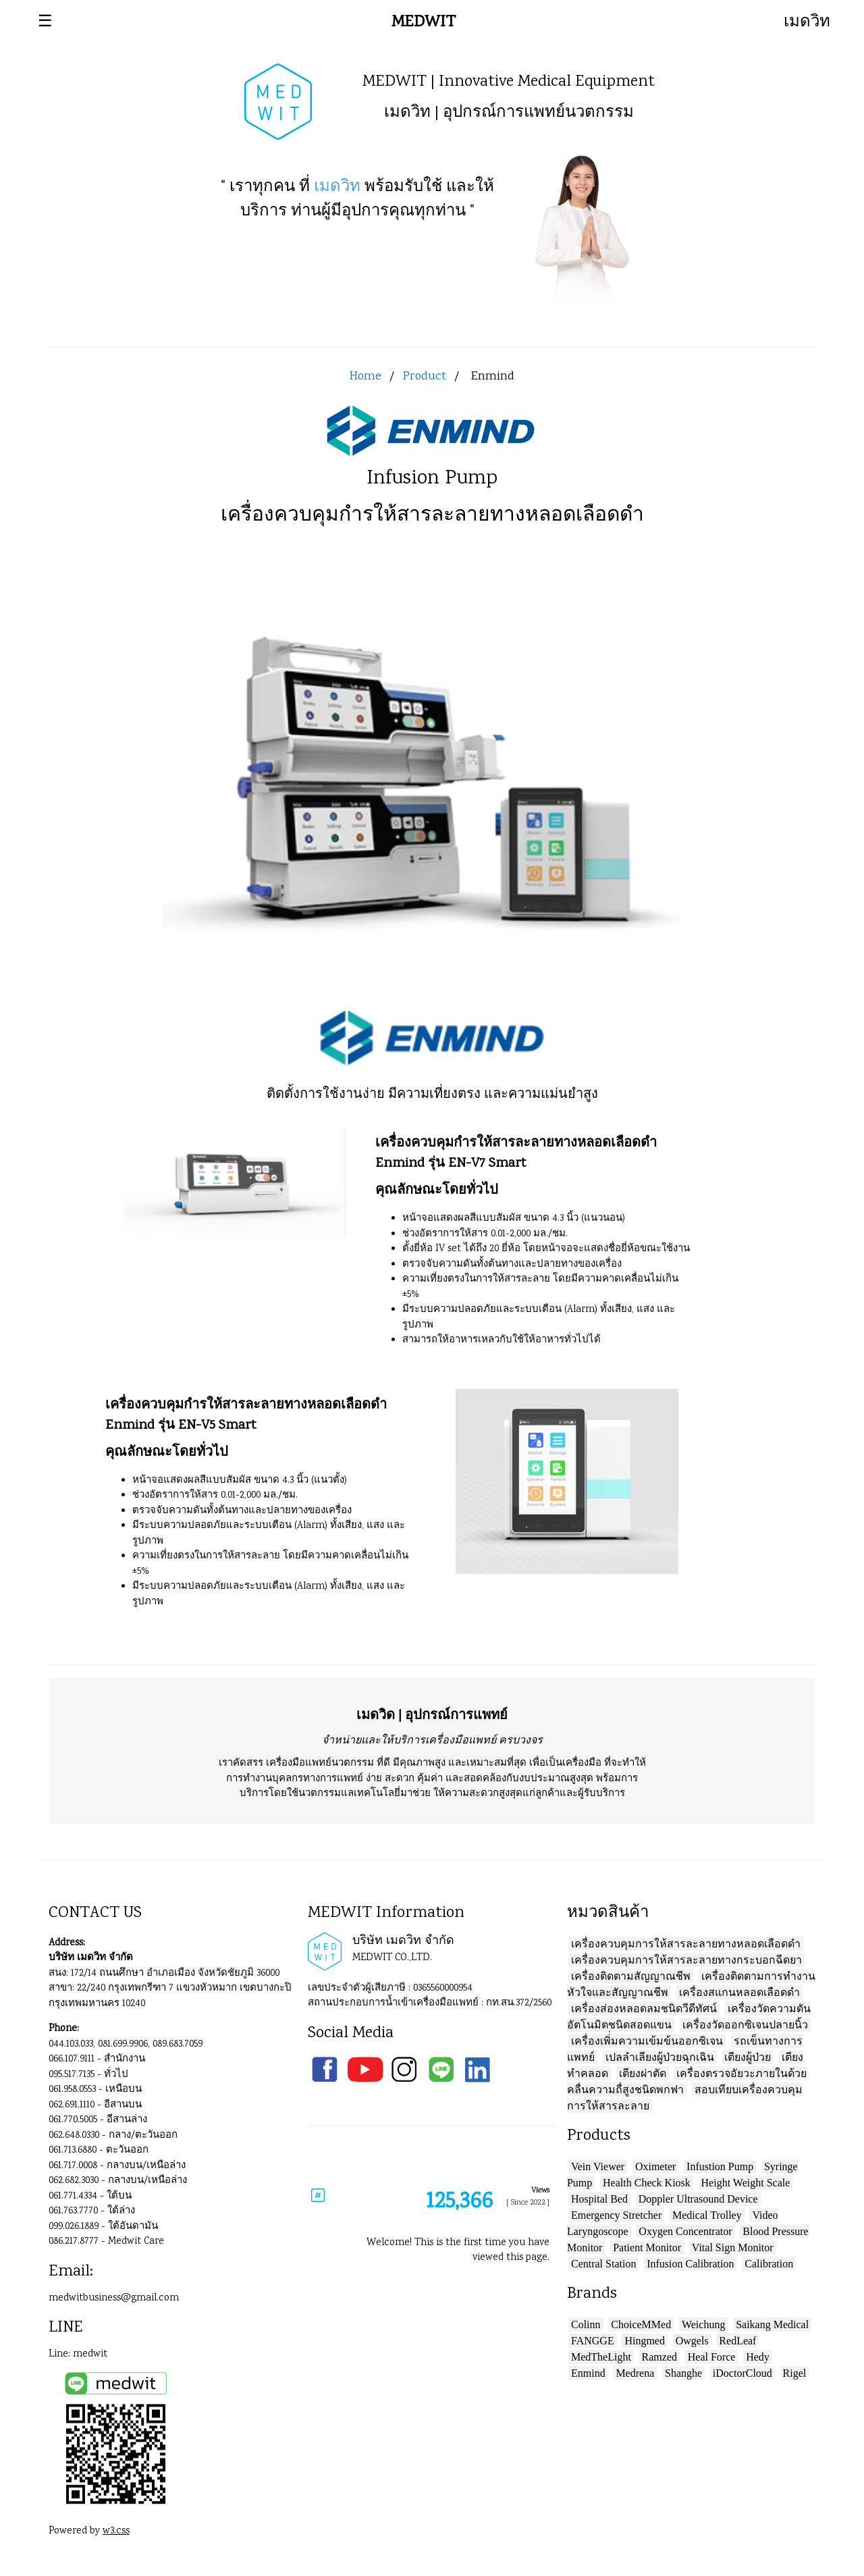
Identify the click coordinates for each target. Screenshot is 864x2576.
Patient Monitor (647, 2247)
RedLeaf (737, 2340)
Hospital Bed (599, 2199)
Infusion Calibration (690, 2263)
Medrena (635, 2373)
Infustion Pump (719, 2166)
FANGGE (592, 2340)
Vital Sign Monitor (733, 2247)
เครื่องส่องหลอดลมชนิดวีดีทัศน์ (644, 2008)
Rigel (795, 2373)
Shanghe (683, 2373)
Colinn (586, 2324)
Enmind (588, 2373)
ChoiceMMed (641, 2324)
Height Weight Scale (745, 2182)
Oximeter (655, 2166)
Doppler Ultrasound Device (698, 2199)
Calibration (769, 2263)
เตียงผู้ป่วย (747, 2057)
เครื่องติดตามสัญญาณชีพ (631, 1976)
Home (365, 377)
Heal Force (712, 2357)
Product (424, 377)
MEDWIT (424, 22)
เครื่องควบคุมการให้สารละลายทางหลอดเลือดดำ (686, 1943)
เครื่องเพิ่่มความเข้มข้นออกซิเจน (647, 2041)
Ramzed (659, 2357)
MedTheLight (601, 2357)
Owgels (692, 2340)
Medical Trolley (707, 2215)
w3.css (116, 2531)
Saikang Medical (772, 2324)
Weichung (703, 2324)
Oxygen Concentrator (685, 2231)
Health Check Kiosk (647, 2182)
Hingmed (644, 2340)
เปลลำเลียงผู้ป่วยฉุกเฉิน (659, 2057)
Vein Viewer (597, 2166)
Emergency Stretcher (616, 2215)
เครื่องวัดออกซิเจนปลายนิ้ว (745, 2024)
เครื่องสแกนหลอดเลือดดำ (739, 1992)
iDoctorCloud (742, 2373)
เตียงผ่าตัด (642, 2073)
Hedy (758, 2357)
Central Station (603, 2263)
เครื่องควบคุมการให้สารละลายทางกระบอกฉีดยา (686, 1960)
